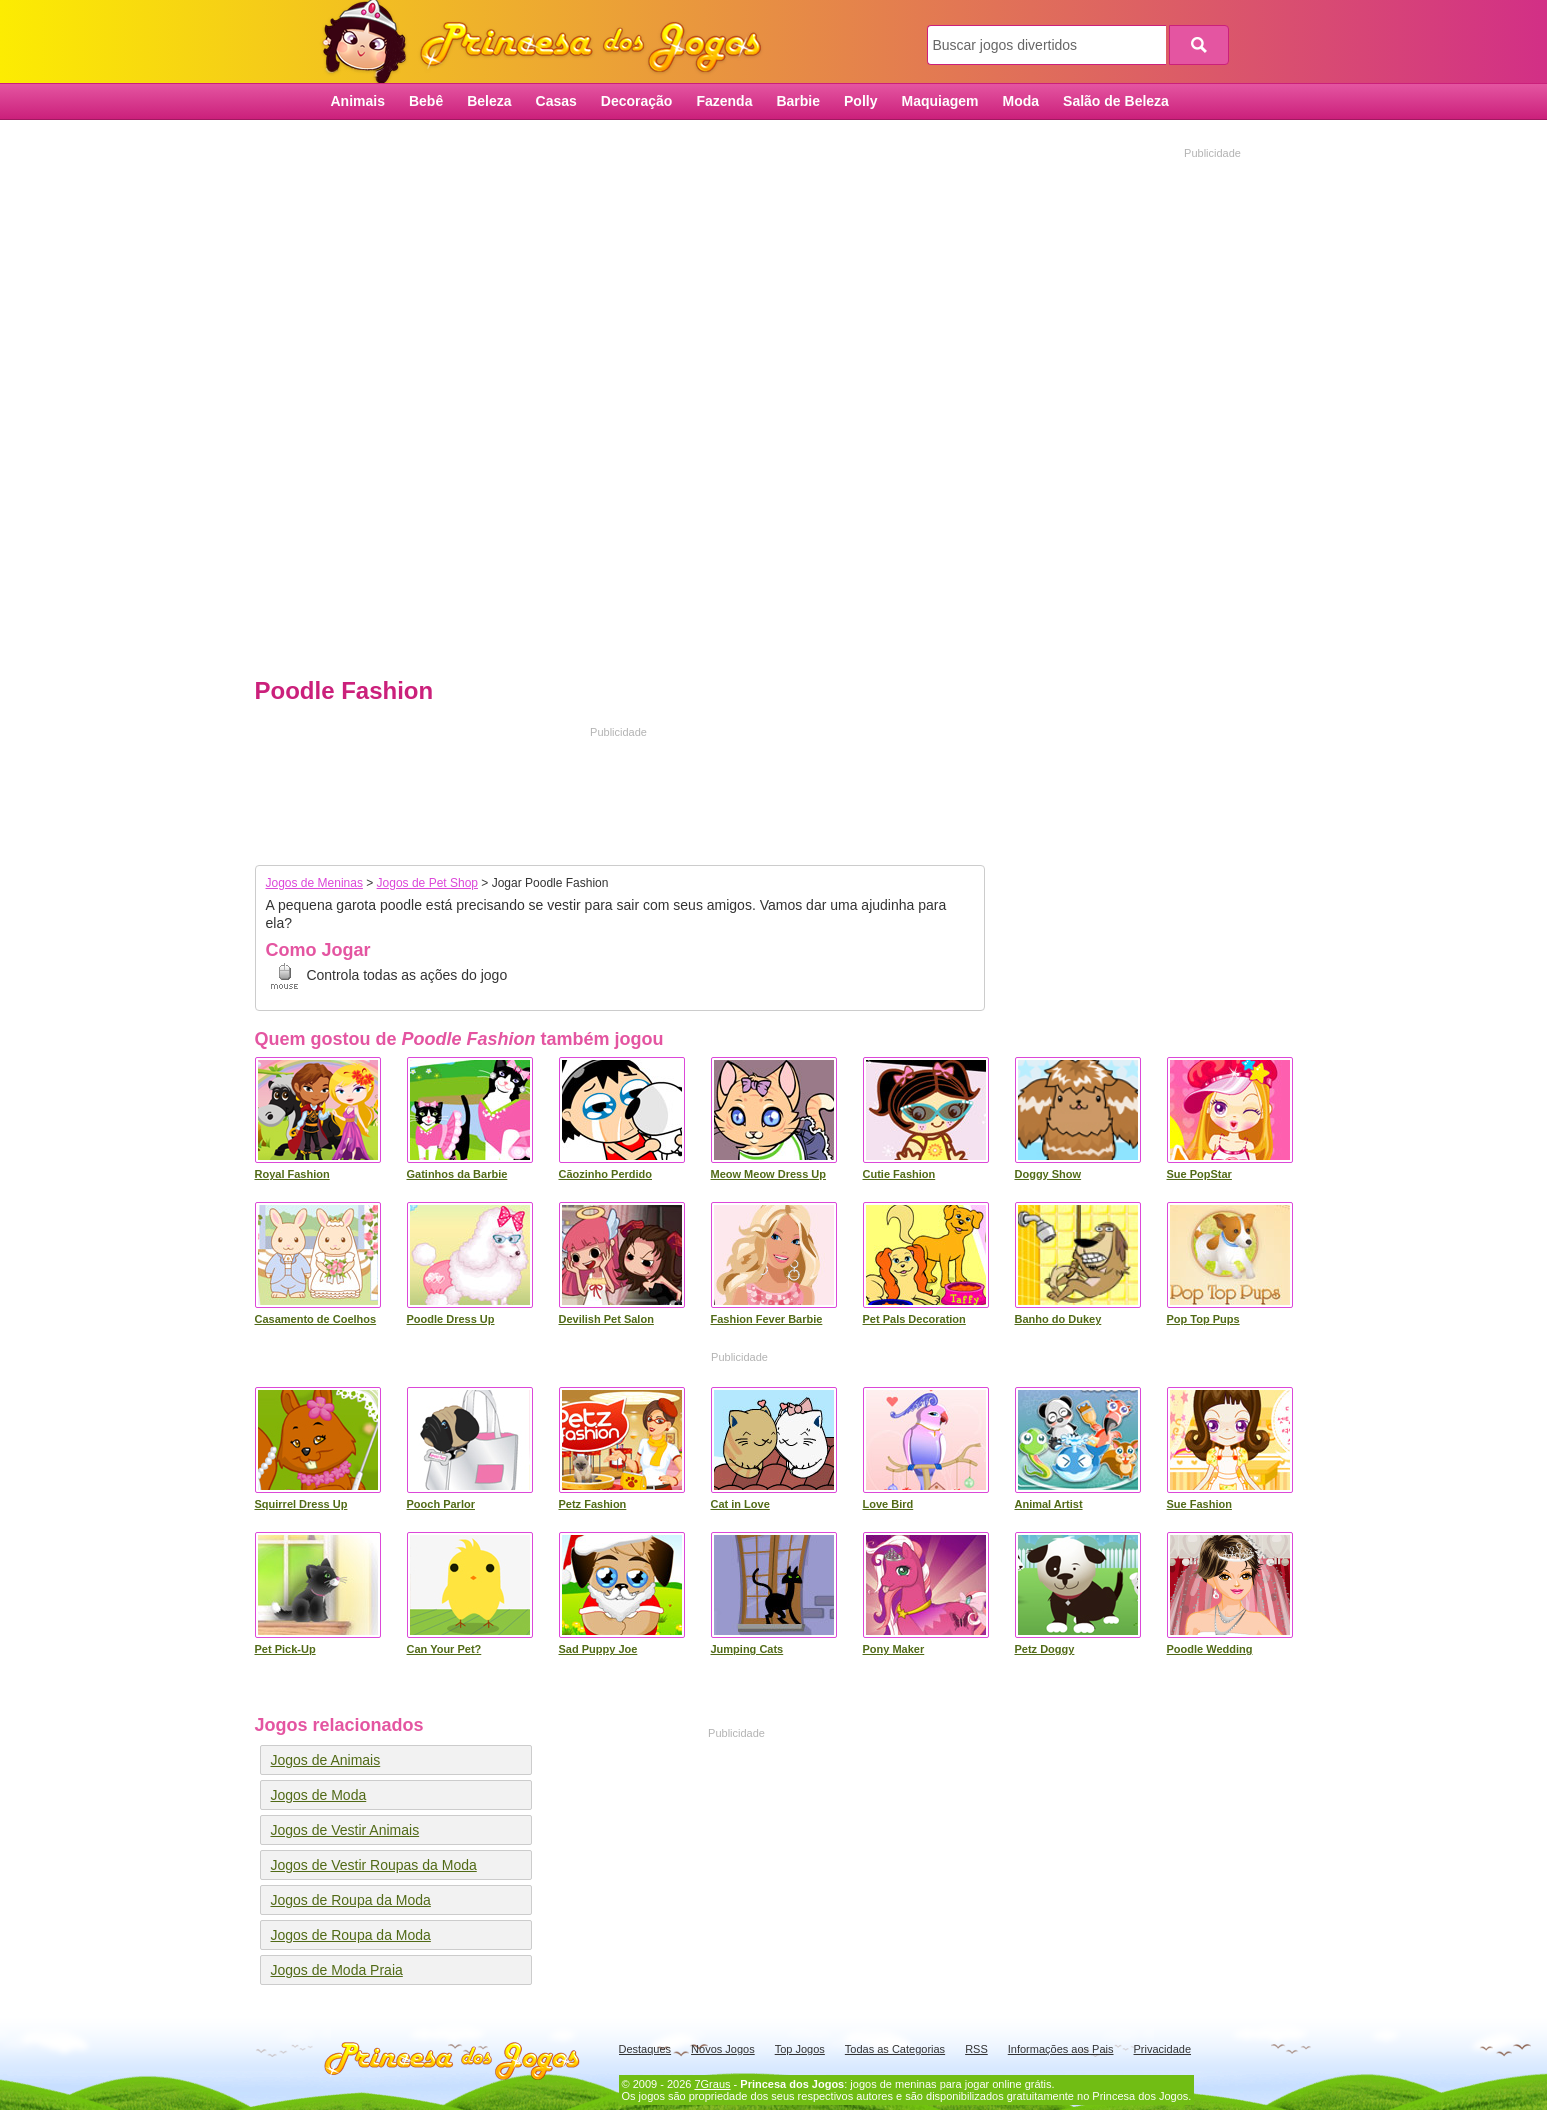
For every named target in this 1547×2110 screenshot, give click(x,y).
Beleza (489, 101)
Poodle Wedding (1210, 1649)
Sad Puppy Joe (598, 1649)
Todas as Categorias (895, 2049)
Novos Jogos (723, 2049)
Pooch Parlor (441, 1504)
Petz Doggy (1045, 1649)
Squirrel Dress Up (301, 1504)
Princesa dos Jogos (549, 42)
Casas (556, 101)
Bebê (426, 101)
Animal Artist (1049, 1504)
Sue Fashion (1199, 1504)
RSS (976, 2049)
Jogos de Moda (319, 1795)
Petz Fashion (593, 1504)
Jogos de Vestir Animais (345, 1830)
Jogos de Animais (326, 1760)
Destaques (645, 2049)
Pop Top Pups (1203, 1319)
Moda (1021, 101)
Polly (860, 101)
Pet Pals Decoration (914, 1319)
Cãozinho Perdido (606, 1174)
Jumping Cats (747, 1649)
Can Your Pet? (444, 1649)
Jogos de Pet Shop (427, 883)
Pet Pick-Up (285, 1649)
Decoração (637, 101)
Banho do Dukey (1058, 1319)
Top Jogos (800, 2049)
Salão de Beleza (1116, 101)
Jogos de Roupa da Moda (351, 1900)
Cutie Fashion (899, 1174)
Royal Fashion (292, 1174)
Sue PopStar (1199, 1174)
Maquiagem (939, 101)
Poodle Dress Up (451, 1319)
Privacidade (1162, 2049)
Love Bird (888, 1504)
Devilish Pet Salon (606, 1319)
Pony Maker (894, 1649)
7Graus (712, 2084)
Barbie (798, 101)
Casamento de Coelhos (316, 1319)
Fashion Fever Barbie (767, 1319)
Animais (358, 101)
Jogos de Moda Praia (337, 1970)
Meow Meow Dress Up (769, 1174)
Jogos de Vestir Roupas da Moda (374, 1865)
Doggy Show (1048, 1174)
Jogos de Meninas (314, 883)
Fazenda (724, 101)
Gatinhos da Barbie (457, 1174)
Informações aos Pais (1061, 2049)
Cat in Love (740, 1504)
